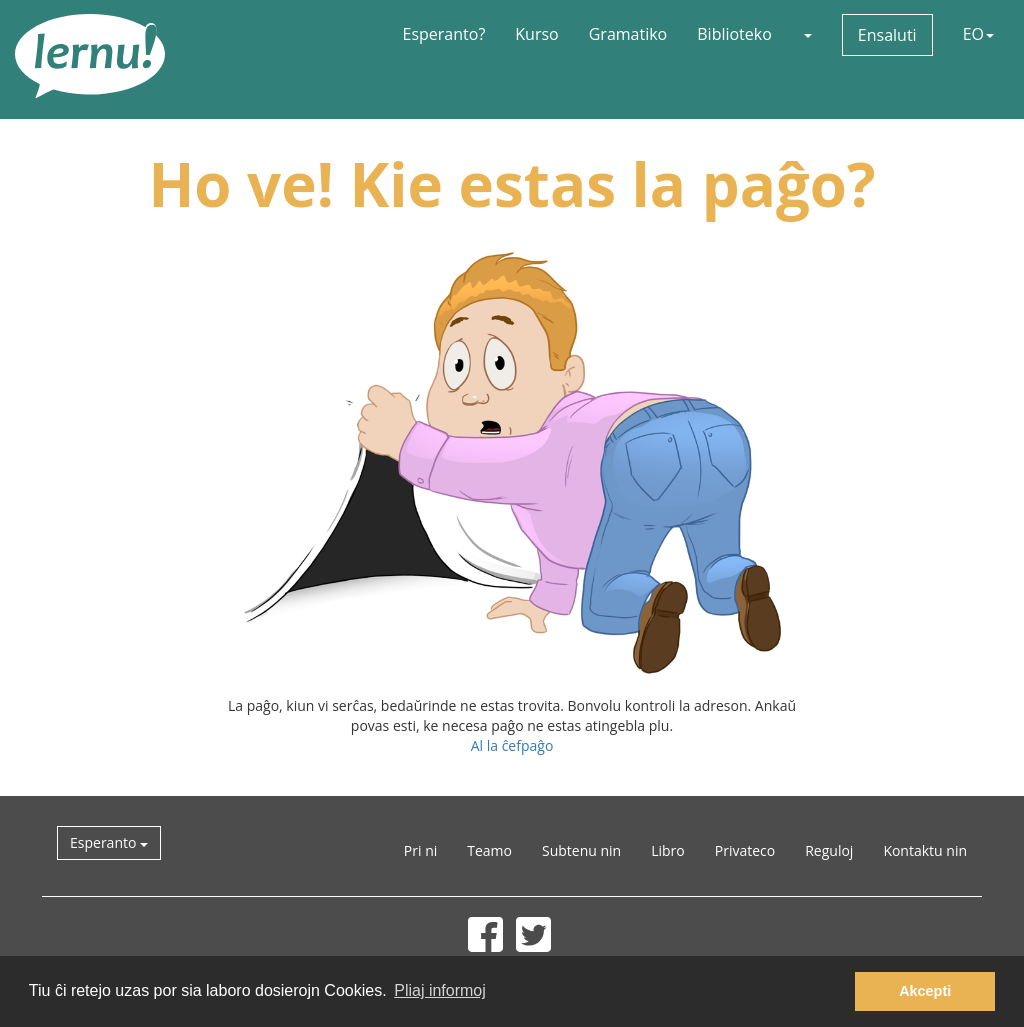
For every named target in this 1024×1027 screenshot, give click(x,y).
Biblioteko (734, 34)
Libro (668, 850)
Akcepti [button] (925, 991)
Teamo (489, 850)
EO (978, 34)
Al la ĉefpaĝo (512, 745)
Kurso (536, 34)
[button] (807, 34)
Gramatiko (628, 34)
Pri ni (420, 850)
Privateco (745, 850)
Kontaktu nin (925, 850)
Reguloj (829, 850)
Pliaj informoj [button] (440, 990)
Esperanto (109, 842)
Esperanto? (444, 34)
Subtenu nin (581, 850)
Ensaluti (887, 35)
